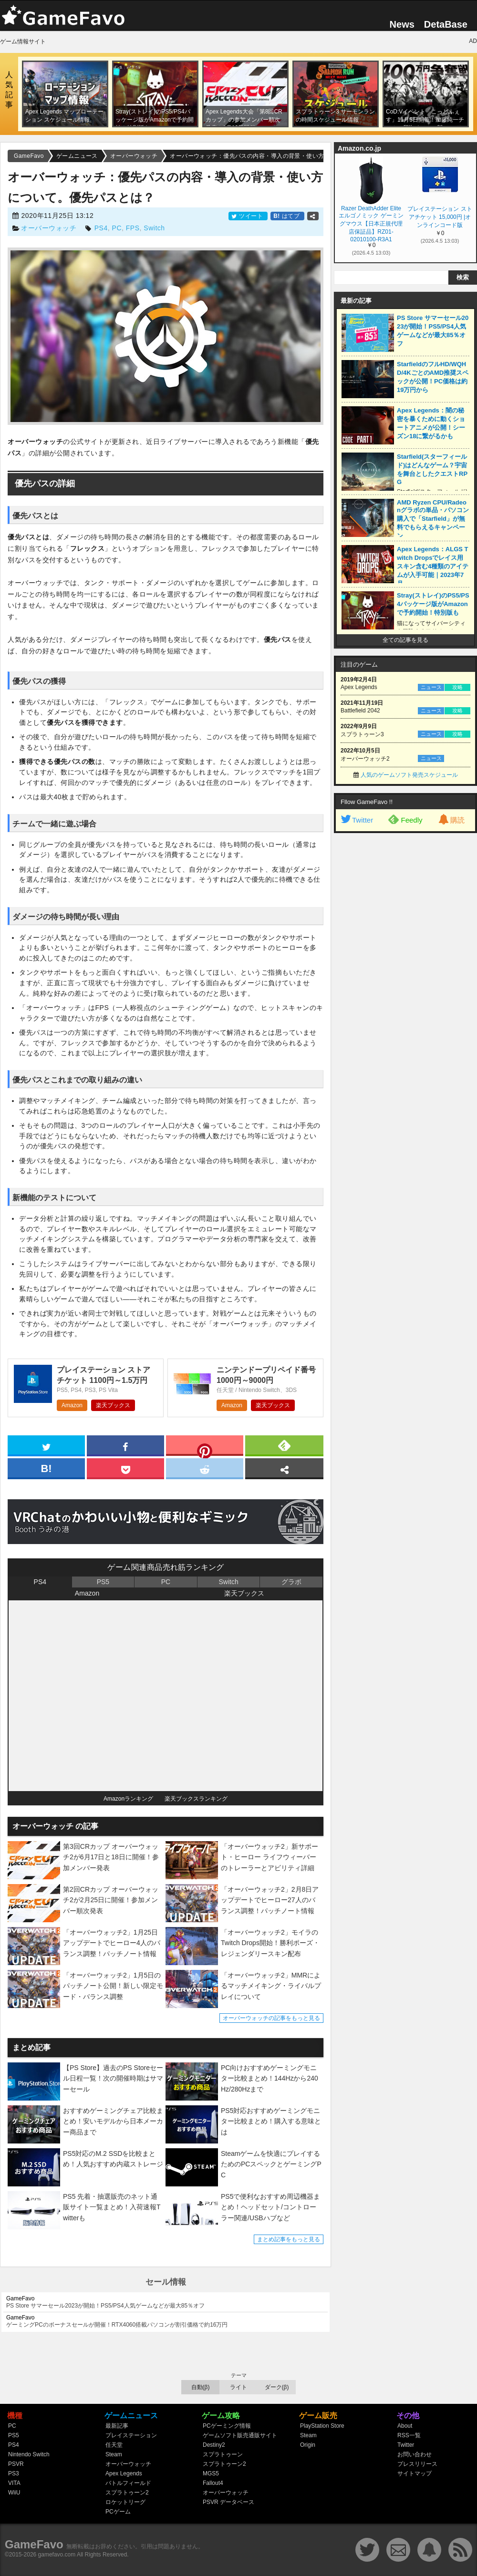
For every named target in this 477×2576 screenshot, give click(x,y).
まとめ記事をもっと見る (288, 2239)
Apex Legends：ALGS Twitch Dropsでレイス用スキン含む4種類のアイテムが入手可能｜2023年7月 (432, 566)
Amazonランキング (128, 1798)
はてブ (287, 216)
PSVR (16, 2464)
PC (117, 228)
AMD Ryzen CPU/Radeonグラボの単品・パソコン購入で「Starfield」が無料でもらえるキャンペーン (433, 519)
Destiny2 (214, 2445)
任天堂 (114, 2445)
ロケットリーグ (125, 2502)
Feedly (405, 819)
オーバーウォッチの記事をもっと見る (271, 2018)
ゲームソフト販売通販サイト (240, 2435)
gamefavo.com (57, 2554)
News (402, 24)
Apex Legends (123, 2473)
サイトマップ (414, 2473)
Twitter (356, 820)
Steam (113, 2454)
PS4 (101, 228)
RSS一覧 (409, 2435)
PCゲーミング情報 (227, 2425)
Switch (154, 228)
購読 (451, 820)
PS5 (103, 1582)
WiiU (14, 2492)
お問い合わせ (414, 2454)
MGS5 (211, 2473)
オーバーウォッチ (48, 228)
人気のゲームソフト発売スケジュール (409, 775)
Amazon (72, 1405)
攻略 (457, 687)
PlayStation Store (322, 2425)
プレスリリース (417, 2464)
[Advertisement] (405, 983)
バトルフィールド (128, 2483)
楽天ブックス (113, 1405)
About (404, 2425)
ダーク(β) (277, 2387)
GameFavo (34, 2544)
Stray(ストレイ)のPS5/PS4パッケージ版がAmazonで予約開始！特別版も (433, 604)
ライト (238, 2387)
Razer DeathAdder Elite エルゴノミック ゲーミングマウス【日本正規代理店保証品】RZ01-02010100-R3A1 (371, 223)
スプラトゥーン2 (127, 2492)
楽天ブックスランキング (196, 1798)
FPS (133, 228)
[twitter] (46, 1444)
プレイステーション (131, 2435)
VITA (14, 2483)
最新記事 (116, 2425)
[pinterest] (204, 1447)
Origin (307, 2445)
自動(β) (200, 2387)
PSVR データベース (228, 2502)
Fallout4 (213, 2483)
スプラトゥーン (223, 2454)
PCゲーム (118, 2511)
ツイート (248, 216)
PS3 (13, 2473)
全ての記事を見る (405, 640)
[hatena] (46, 1467)
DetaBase (445, 24)
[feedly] (284, 1444)
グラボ (291, 1582)
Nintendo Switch (29, 2454)
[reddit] (204, 1467)
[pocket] (125, 1467)
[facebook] (125, 1444)
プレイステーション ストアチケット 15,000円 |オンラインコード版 (439, 217)
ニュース (431, 687)
